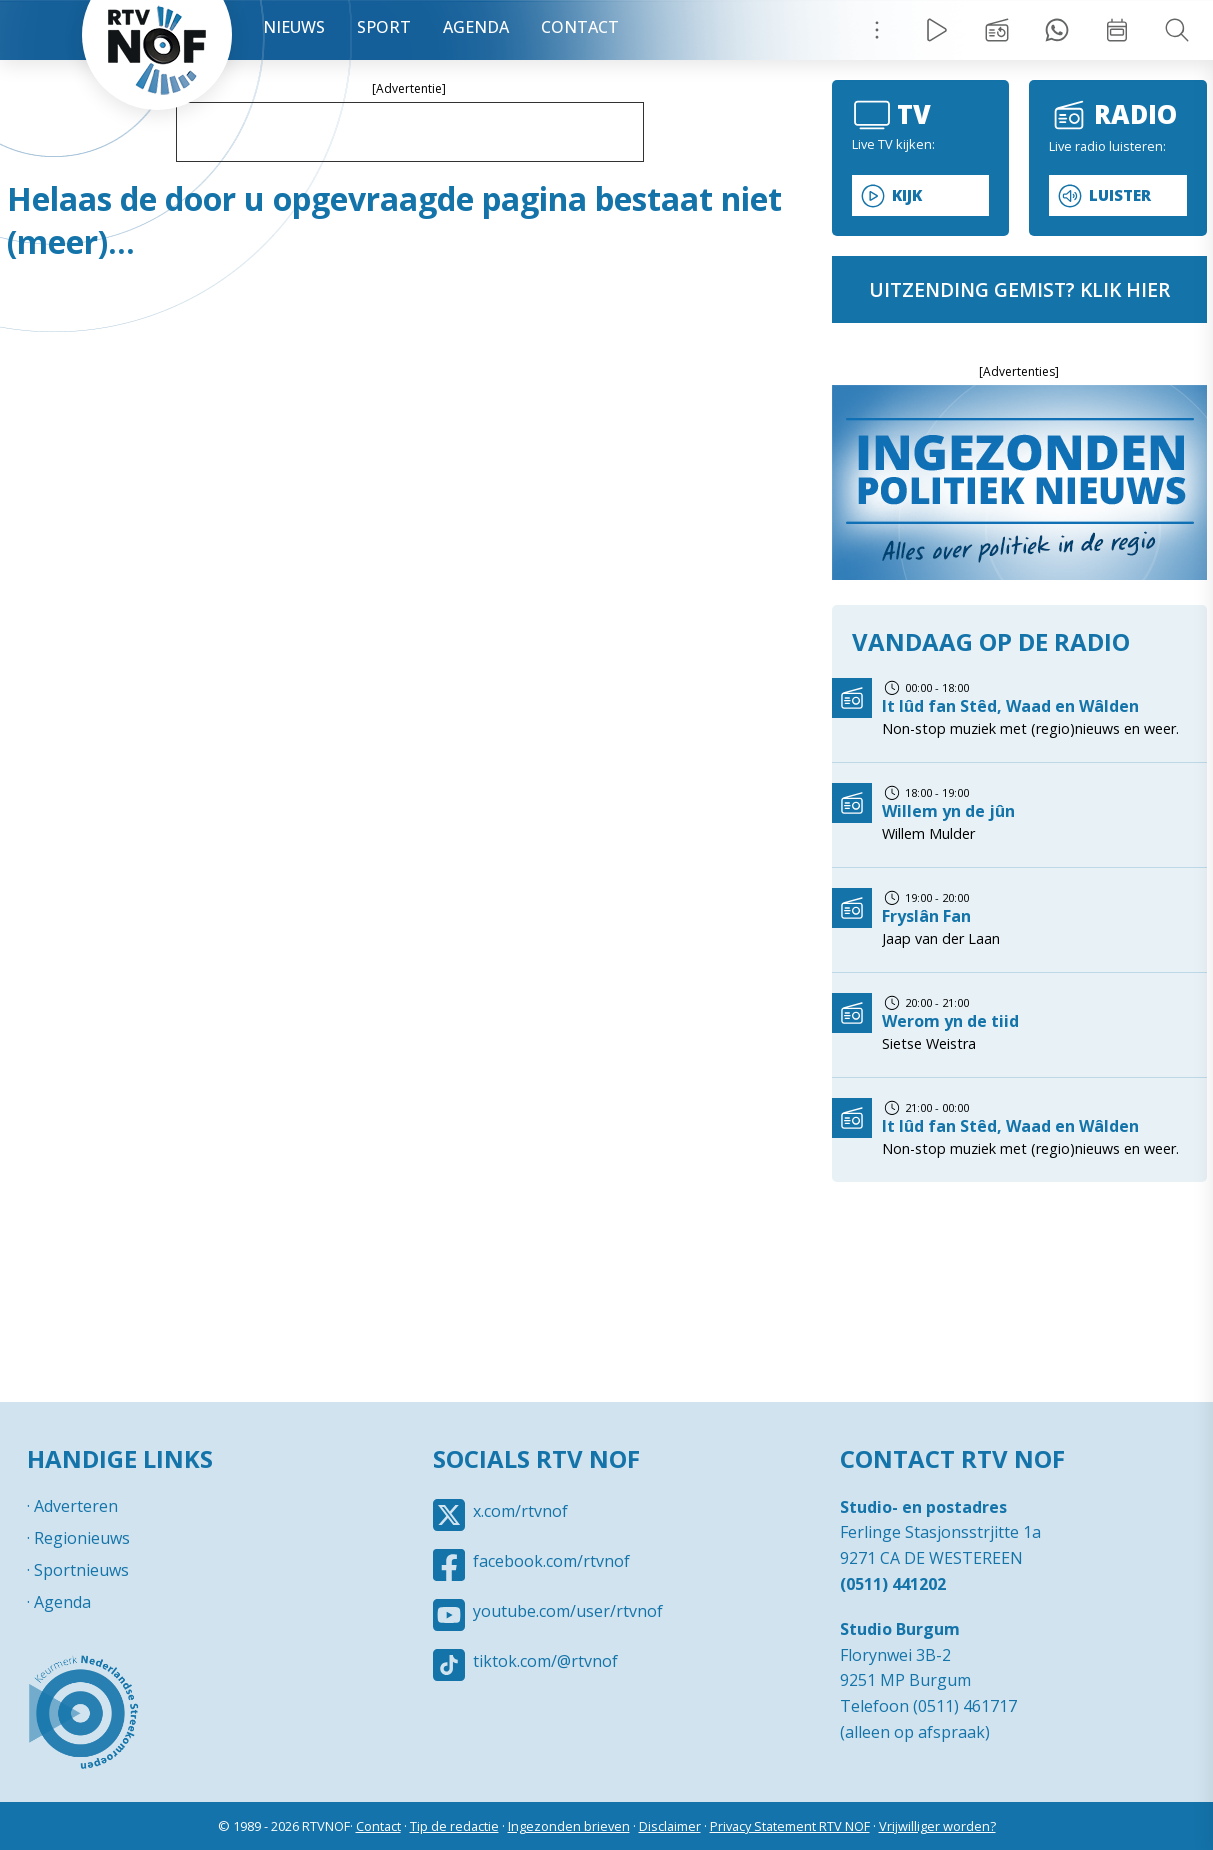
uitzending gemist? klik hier (1019, 289)
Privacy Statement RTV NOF (790, 1826)
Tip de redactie (454, 1826)
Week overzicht (1117, 30)
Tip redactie (1057, 30)
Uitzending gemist (997, 30)
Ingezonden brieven (569, 1826)
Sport (384, 27)
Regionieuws (82, 1538)
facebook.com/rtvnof (551, 1561)
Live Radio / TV (937, 30)
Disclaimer (670, 1826)
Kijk (907, 195)
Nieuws (294, 27)
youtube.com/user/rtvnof (568, 1611)
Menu (877, 30)
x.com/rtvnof (520, 1511)
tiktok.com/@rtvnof (545, 1661)
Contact (580, 27)
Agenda (476, 27)
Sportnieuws (81, 1570)
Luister (1120, 195)
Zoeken (1177, 30)
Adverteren (76, 1506)
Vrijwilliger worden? (937, 1826)
